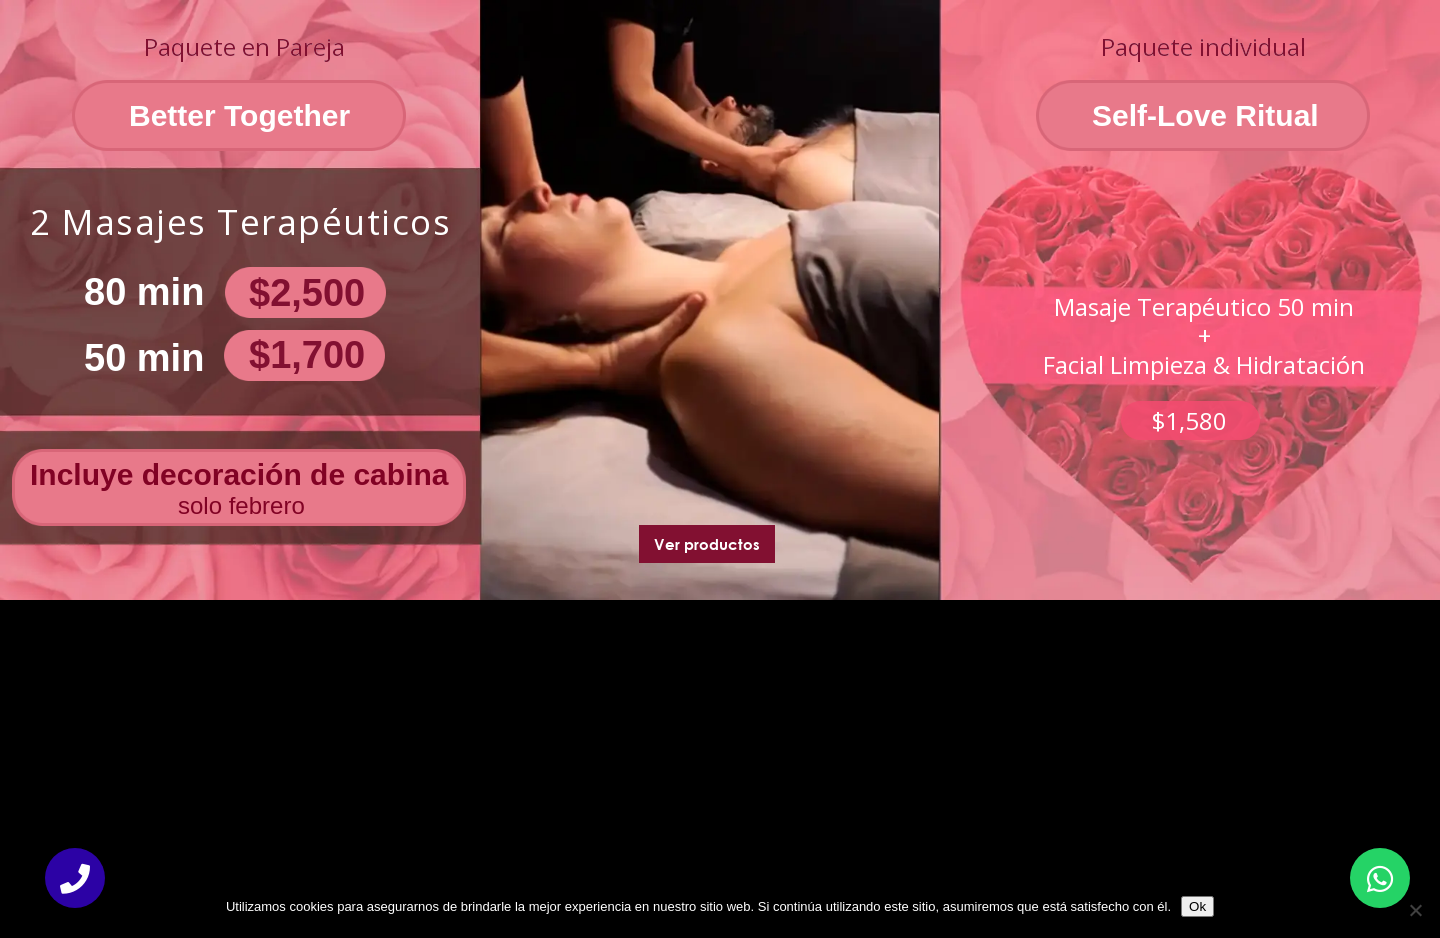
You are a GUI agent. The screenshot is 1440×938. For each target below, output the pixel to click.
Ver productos (707, 544)
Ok (1197, 906)
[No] (1415, 910)
